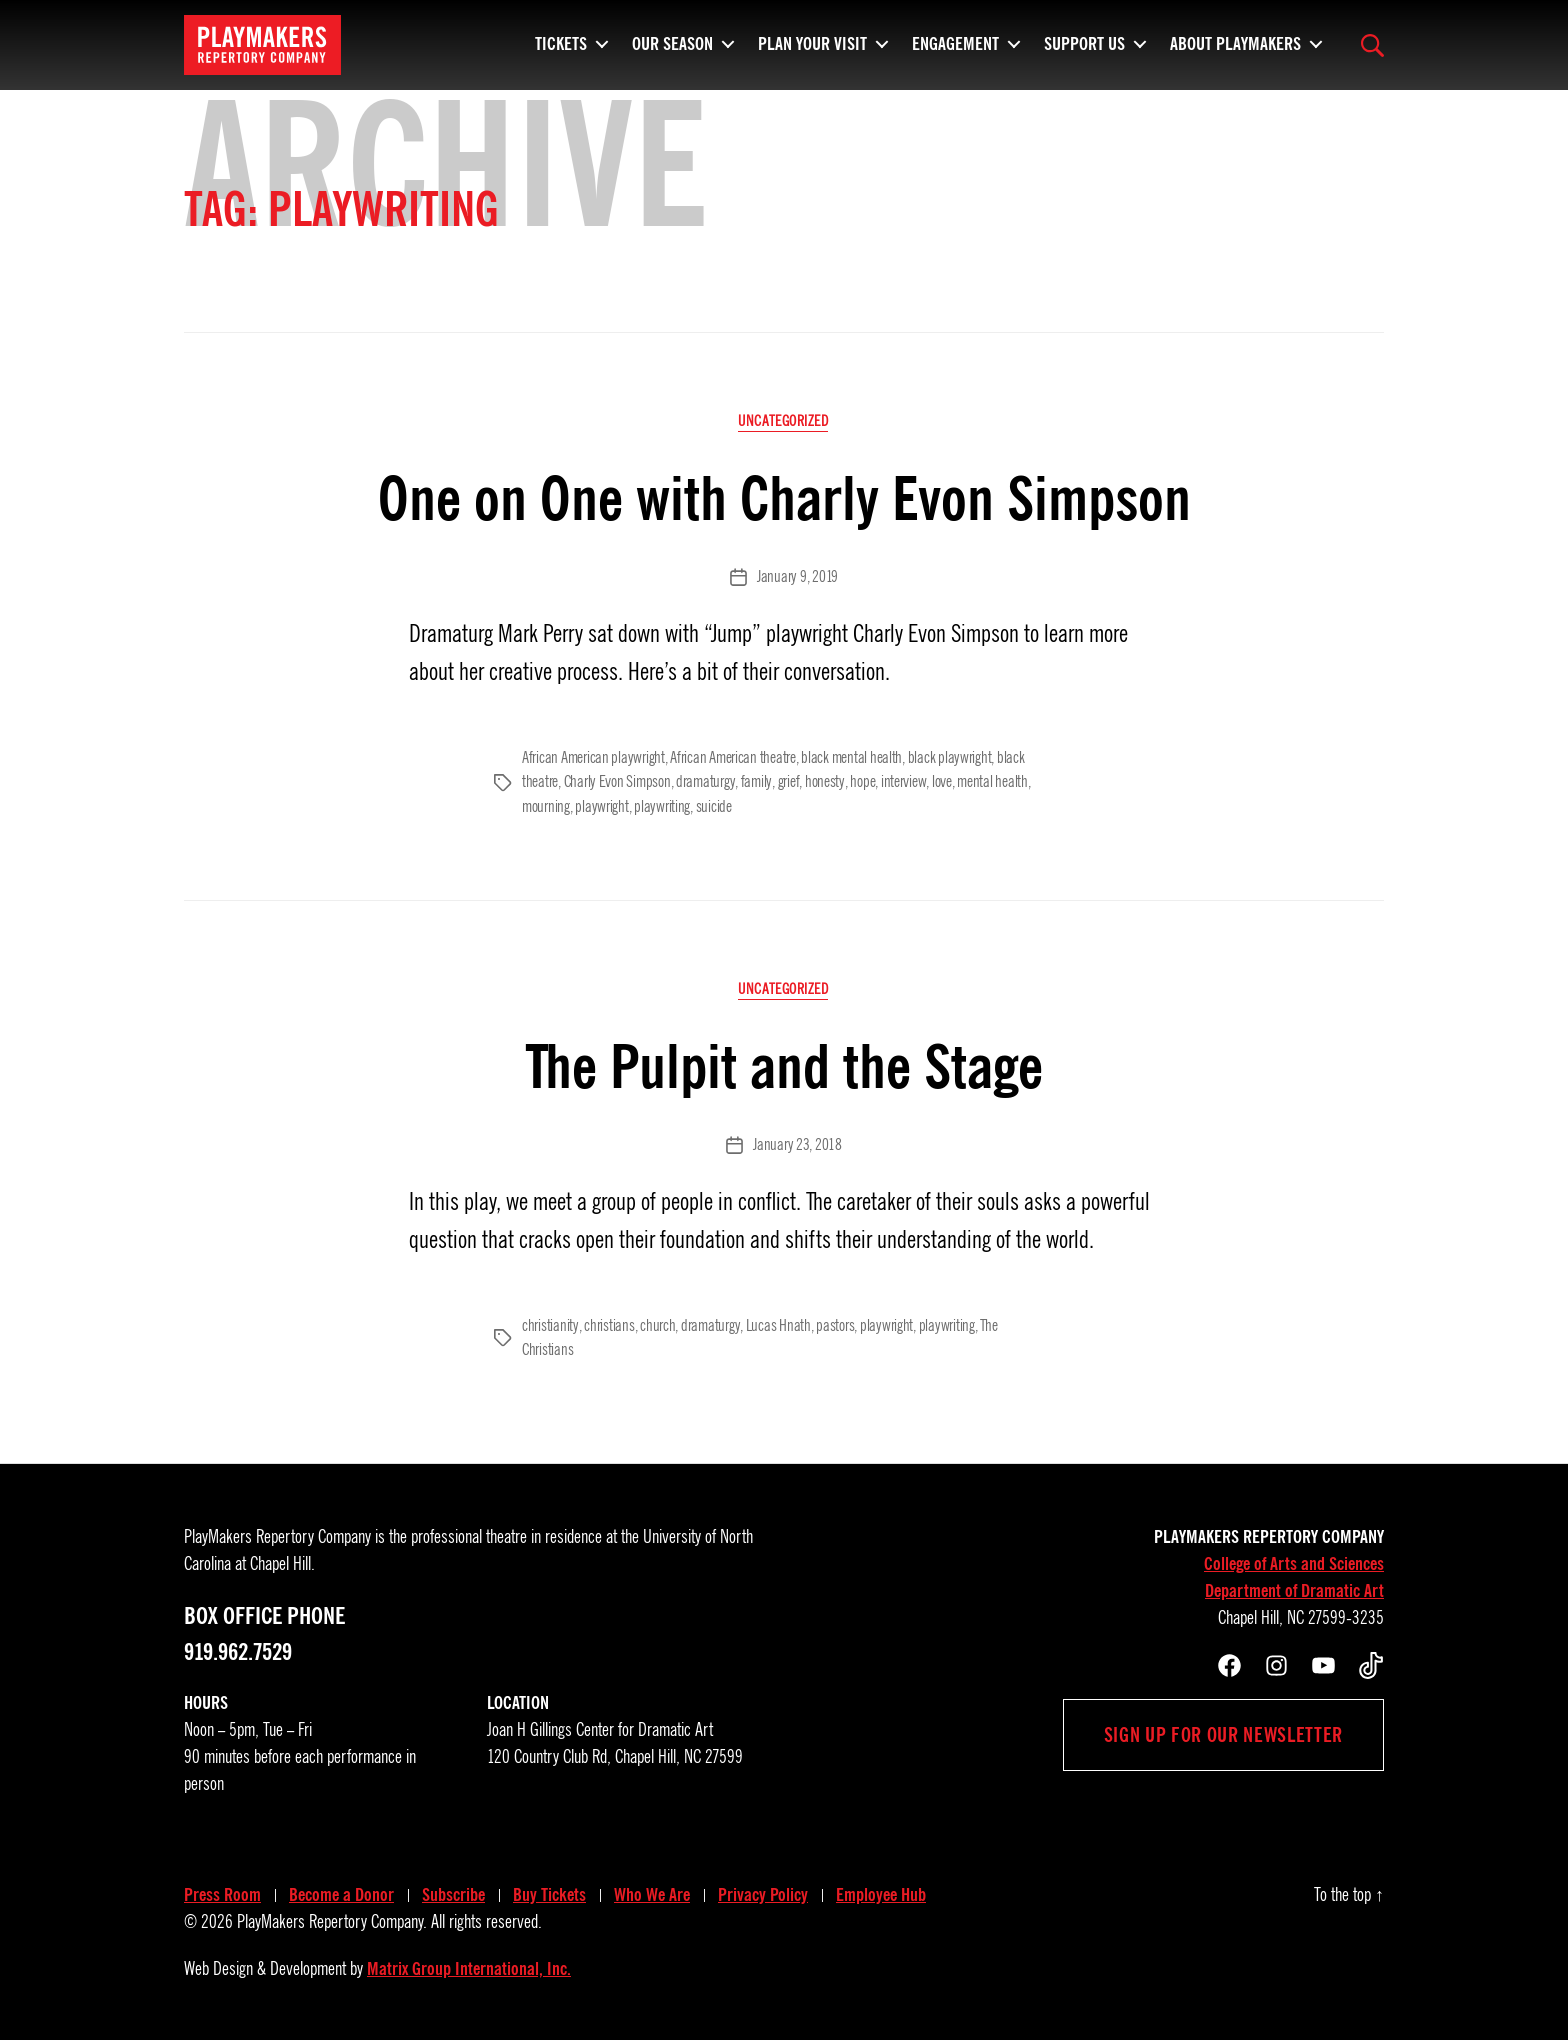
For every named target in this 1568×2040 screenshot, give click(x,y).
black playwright (950, 757)
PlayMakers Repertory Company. (332, 1918)
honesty (822, 781)
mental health (988, 781)
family (755, 781)
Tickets (561, 55)
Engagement (955, 55)
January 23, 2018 (797, 1143)
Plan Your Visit (812, 55)
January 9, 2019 (797, 578)
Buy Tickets (549, 1891)
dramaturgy (705, 781)
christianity (550, 1323)
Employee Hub (881, 1891)
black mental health (851, 757)
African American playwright (593, 757)
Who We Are (652, 1891)
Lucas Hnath (776, 1323)
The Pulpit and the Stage (784, 1063)
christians (608, 1323)
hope (859, 781)
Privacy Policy (763, 1891)
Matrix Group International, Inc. (469, 1965)
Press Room (222, 1891)
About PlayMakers (1235, 55)
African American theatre (733, 757)
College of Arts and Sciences (1294, 1560)
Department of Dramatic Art (1294, 1587)
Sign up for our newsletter (1223, 1731)
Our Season (672, 55)
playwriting (662, 805)
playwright (601, 805)
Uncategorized (784, 422)
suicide (714, 805)
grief (787, 781)
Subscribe (453, 1891)
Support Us (1084, 55)
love (938, 781)
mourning (546, 805)
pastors (833, 1323)
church (656, 1323)
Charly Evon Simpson (617, 781)
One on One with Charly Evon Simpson (784, 498)
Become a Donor (341, 1891)
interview (900, 781)
